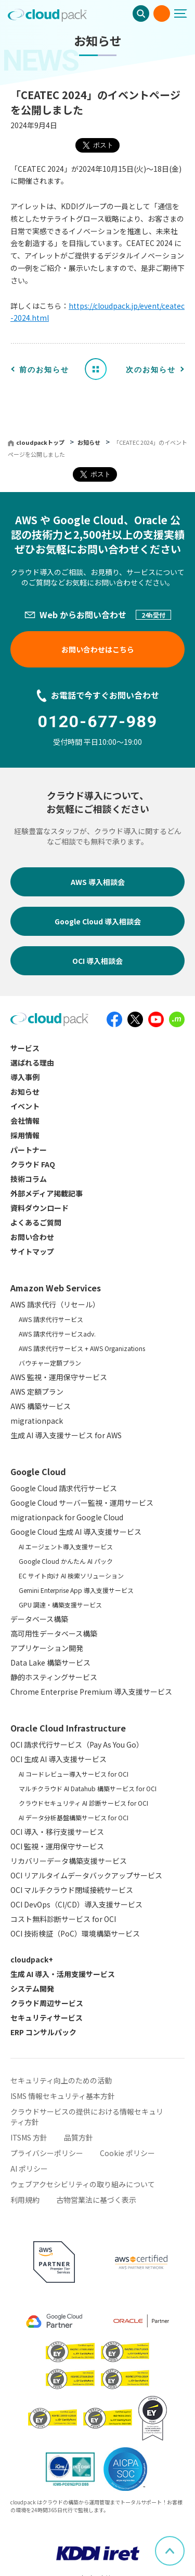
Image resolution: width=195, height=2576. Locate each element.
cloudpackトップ (40, 442)
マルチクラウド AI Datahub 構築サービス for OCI (88, 1788)
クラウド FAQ (32, 1164)
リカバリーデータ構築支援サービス (68, 1861)
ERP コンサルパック (43, 2032)
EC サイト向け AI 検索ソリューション (71, 1575)
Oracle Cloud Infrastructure (68, 1728)
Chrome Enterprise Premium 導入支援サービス (91, 1691)
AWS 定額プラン (36, 1391)
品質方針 (78, 2137)
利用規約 (25, 2200)
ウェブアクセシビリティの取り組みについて (82, 2184)
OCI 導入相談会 (97, 961)
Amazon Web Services (55, 1288)
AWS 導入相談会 (98, 882)
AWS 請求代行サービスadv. (57, 1333)
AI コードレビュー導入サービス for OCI (73, 1773)
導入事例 (25, 1077)
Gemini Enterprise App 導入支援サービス (76, 1590)
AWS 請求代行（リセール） (55, 1304)
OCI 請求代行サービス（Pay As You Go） (77, 1744)
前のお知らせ (44, 369)
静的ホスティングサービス (53, 1677)
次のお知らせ (151, 369)
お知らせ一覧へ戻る (99, 369)
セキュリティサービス (46, 2017)
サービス (25, 1048)
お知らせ (89, 442)
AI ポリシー (29, 2168)
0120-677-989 (98, 721)
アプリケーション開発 (46, 1648)
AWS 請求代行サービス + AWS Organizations (82, 1348)
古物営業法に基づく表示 (96, 2200)
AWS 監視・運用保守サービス (58, 1377)
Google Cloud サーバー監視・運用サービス (81, 1502)
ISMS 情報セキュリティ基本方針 (62, 2096)
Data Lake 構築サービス (50, 1662)
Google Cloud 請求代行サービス (63, 1488)
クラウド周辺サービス (46, 2003)
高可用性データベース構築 (53, 1633)
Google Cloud (38, 1471)
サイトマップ (32, 1251)
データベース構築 (39, 1619)
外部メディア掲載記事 (46, 1193)
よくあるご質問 (35, 1222)
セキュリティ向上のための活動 (61, 2080)
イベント (25, 1106)
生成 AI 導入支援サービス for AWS (66, 1435)
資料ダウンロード (39, 1208)
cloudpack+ (31, 1959)
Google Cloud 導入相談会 (98, 921)
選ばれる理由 (32, 1062)
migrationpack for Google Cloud (66, 1517)
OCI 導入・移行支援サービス (57, 1832)
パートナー (28, 1149)
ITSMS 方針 (28, 2137)
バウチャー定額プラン (50, 1362)
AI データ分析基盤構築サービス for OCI (73, 1817)
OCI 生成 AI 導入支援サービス (58, 1759)
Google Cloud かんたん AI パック (66, 1561)
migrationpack (36, 1420)
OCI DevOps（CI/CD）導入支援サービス (76, 1904)
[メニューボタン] (184, 13)
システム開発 (32, 1988)
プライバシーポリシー (46, 2153)
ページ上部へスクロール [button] (184, 2542)
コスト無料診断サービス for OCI (63, 1919)
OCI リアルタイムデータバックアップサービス (86, 1875)
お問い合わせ (161, 13)
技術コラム (28, 1179)
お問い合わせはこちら (97, 649)
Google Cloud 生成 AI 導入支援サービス (75, 1531)
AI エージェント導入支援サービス (66, 1546)
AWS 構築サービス (40, 1406)
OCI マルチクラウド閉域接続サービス (71, 1890)
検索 (141, 13)
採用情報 (25, 1135)
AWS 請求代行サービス (51, 1319)
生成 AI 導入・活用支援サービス (62, 1974)
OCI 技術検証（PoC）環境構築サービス (75, 1933)
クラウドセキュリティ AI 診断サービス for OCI (83, 1802)
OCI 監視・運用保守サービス (57, 1846)
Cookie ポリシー (127, 2153)
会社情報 (25, 1120)
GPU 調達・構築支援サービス (60, 1604)
